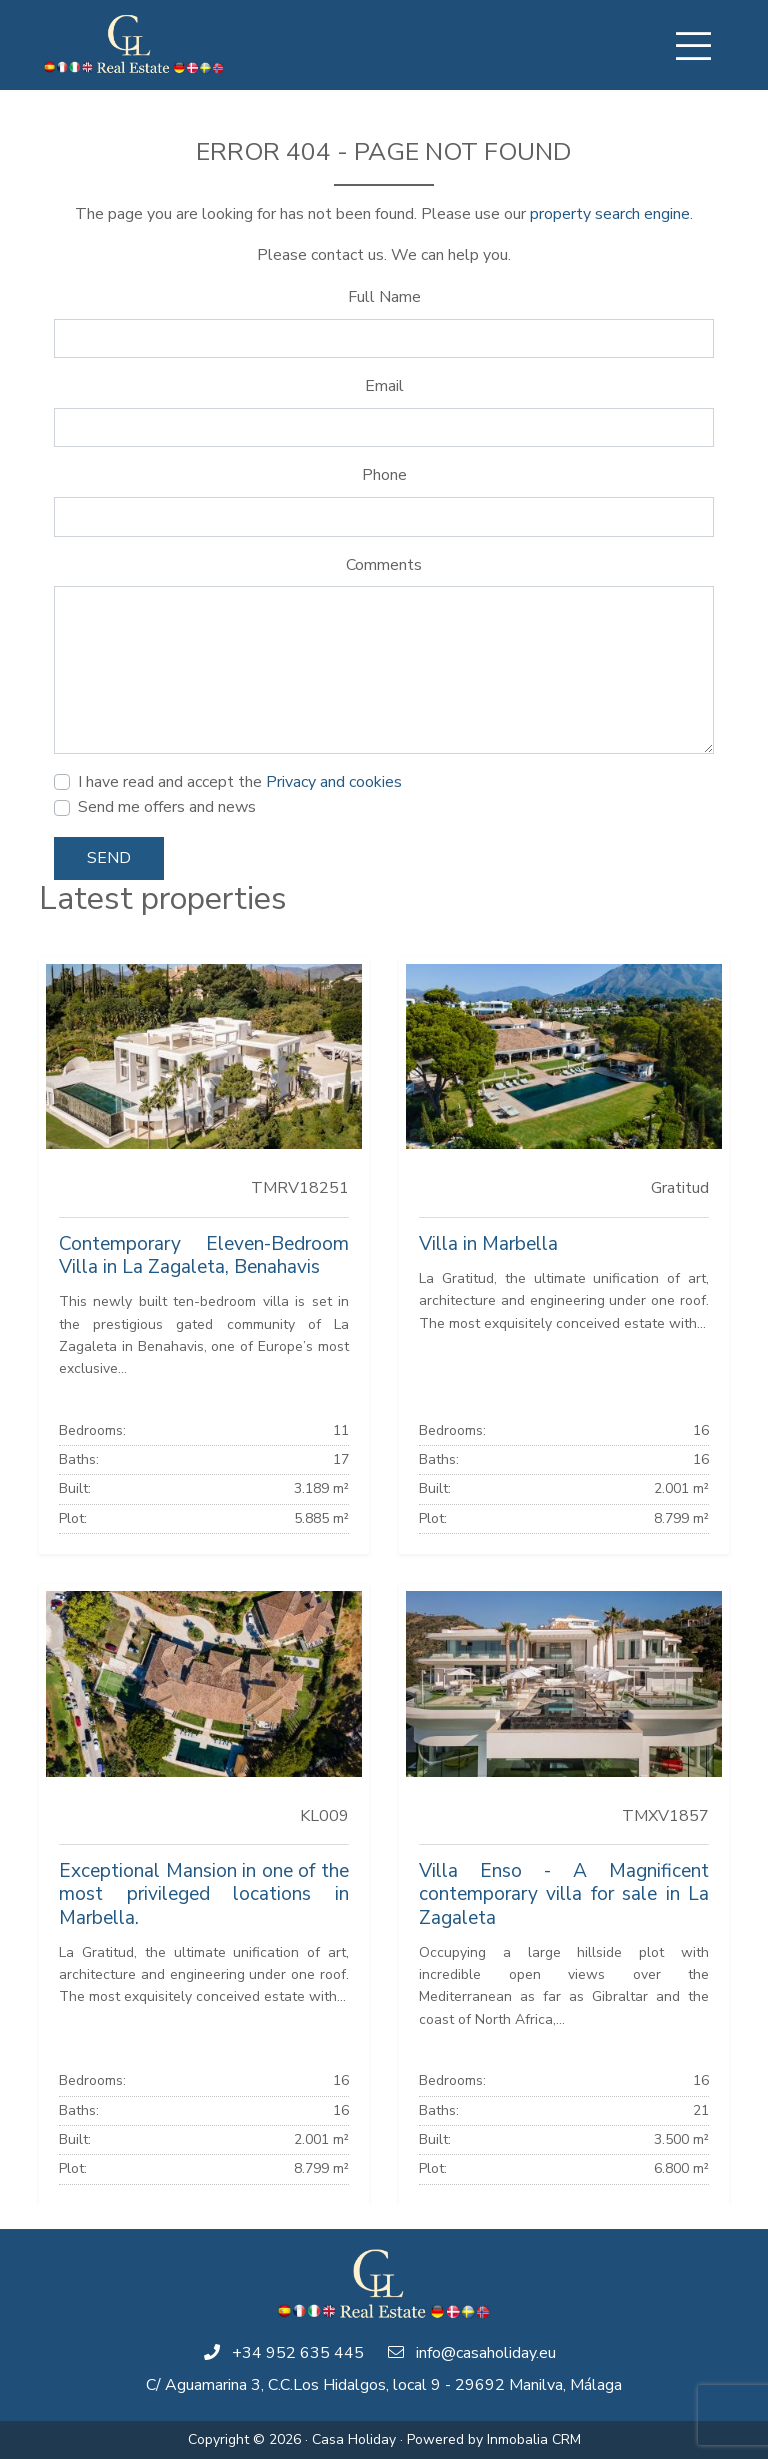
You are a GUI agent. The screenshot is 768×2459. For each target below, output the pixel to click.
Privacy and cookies (334, 782)
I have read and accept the (240, 782)
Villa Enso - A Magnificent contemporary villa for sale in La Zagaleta (564, 1894)
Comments (384, 565)
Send (109, 858)
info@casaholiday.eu (486, 2353)
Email (384, 386)
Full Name (384, 297)
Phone (384, 475)
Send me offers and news (167, 807)
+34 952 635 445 (298, 2353)
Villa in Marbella (488, 1244)
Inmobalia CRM (534, 2439)
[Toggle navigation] (693, 46)
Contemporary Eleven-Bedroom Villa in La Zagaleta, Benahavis (204, 1255)
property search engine (610, 214)
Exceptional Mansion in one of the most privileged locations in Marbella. (204, 1894)
